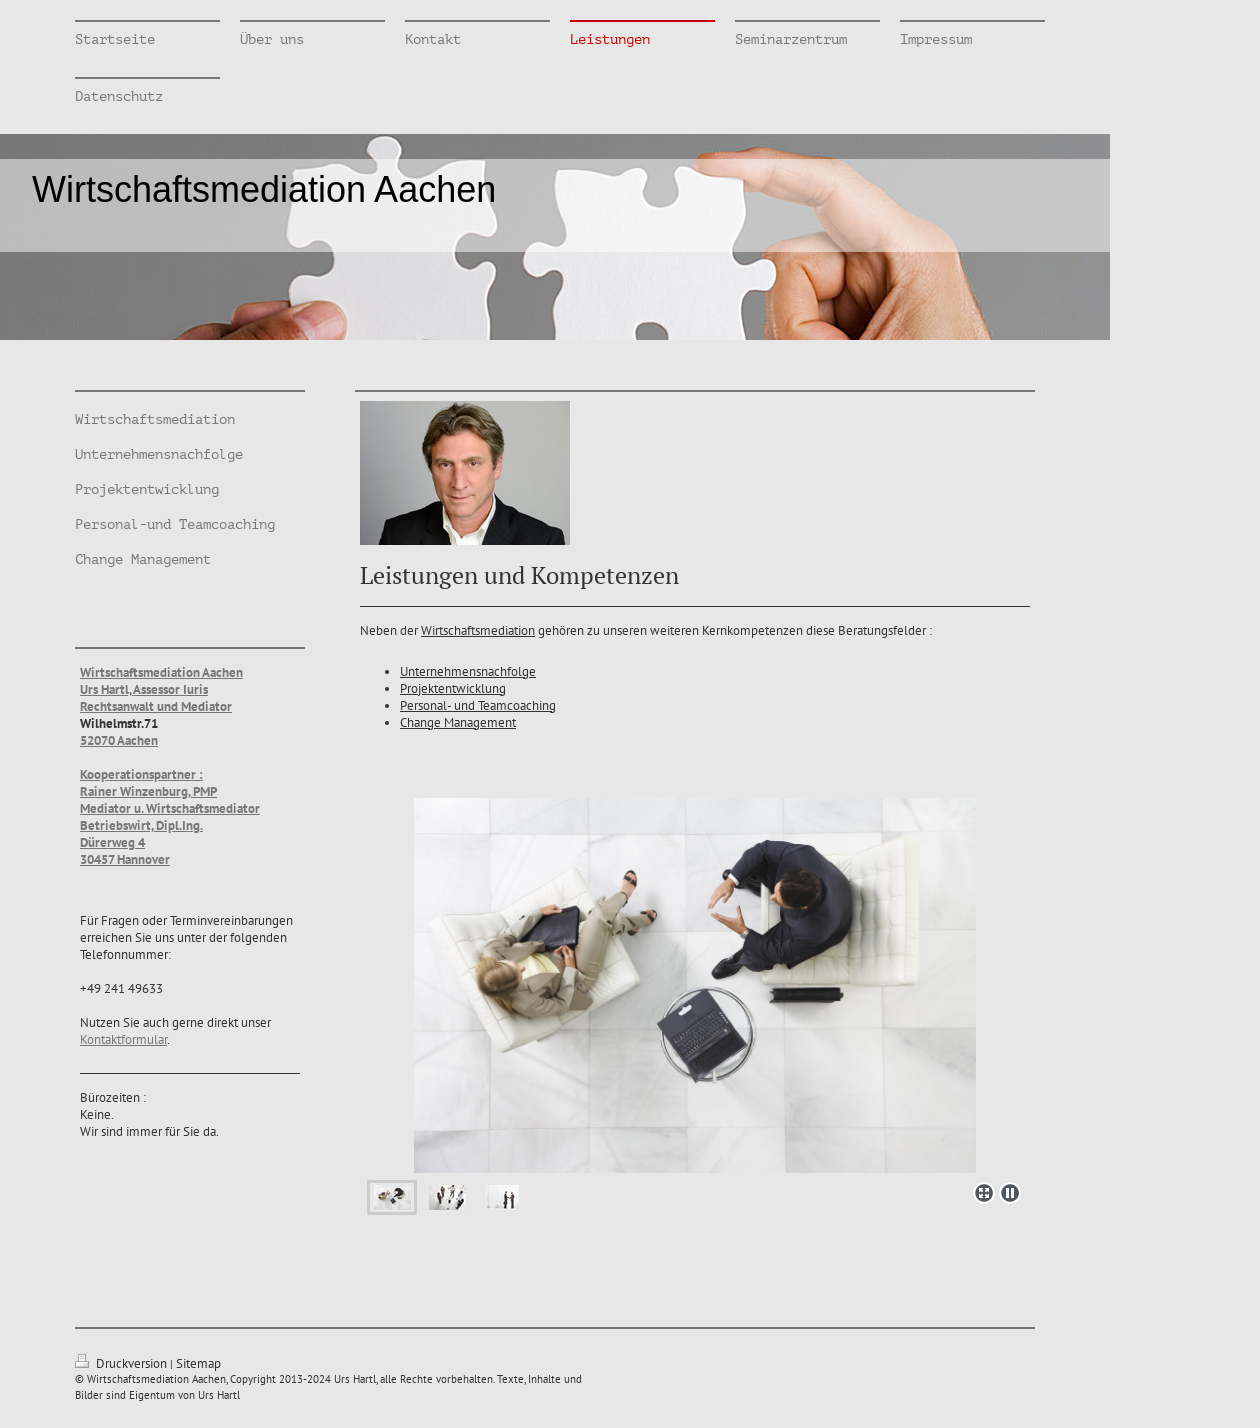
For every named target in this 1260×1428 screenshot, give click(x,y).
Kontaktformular (123, 1039)
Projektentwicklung (453, 688)
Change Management (458, 722)
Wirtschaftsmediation (478, 630)
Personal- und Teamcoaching (478, 705)
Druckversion (122, 1363)
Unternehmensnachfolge (468, 671)
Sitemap (198, 1363)
